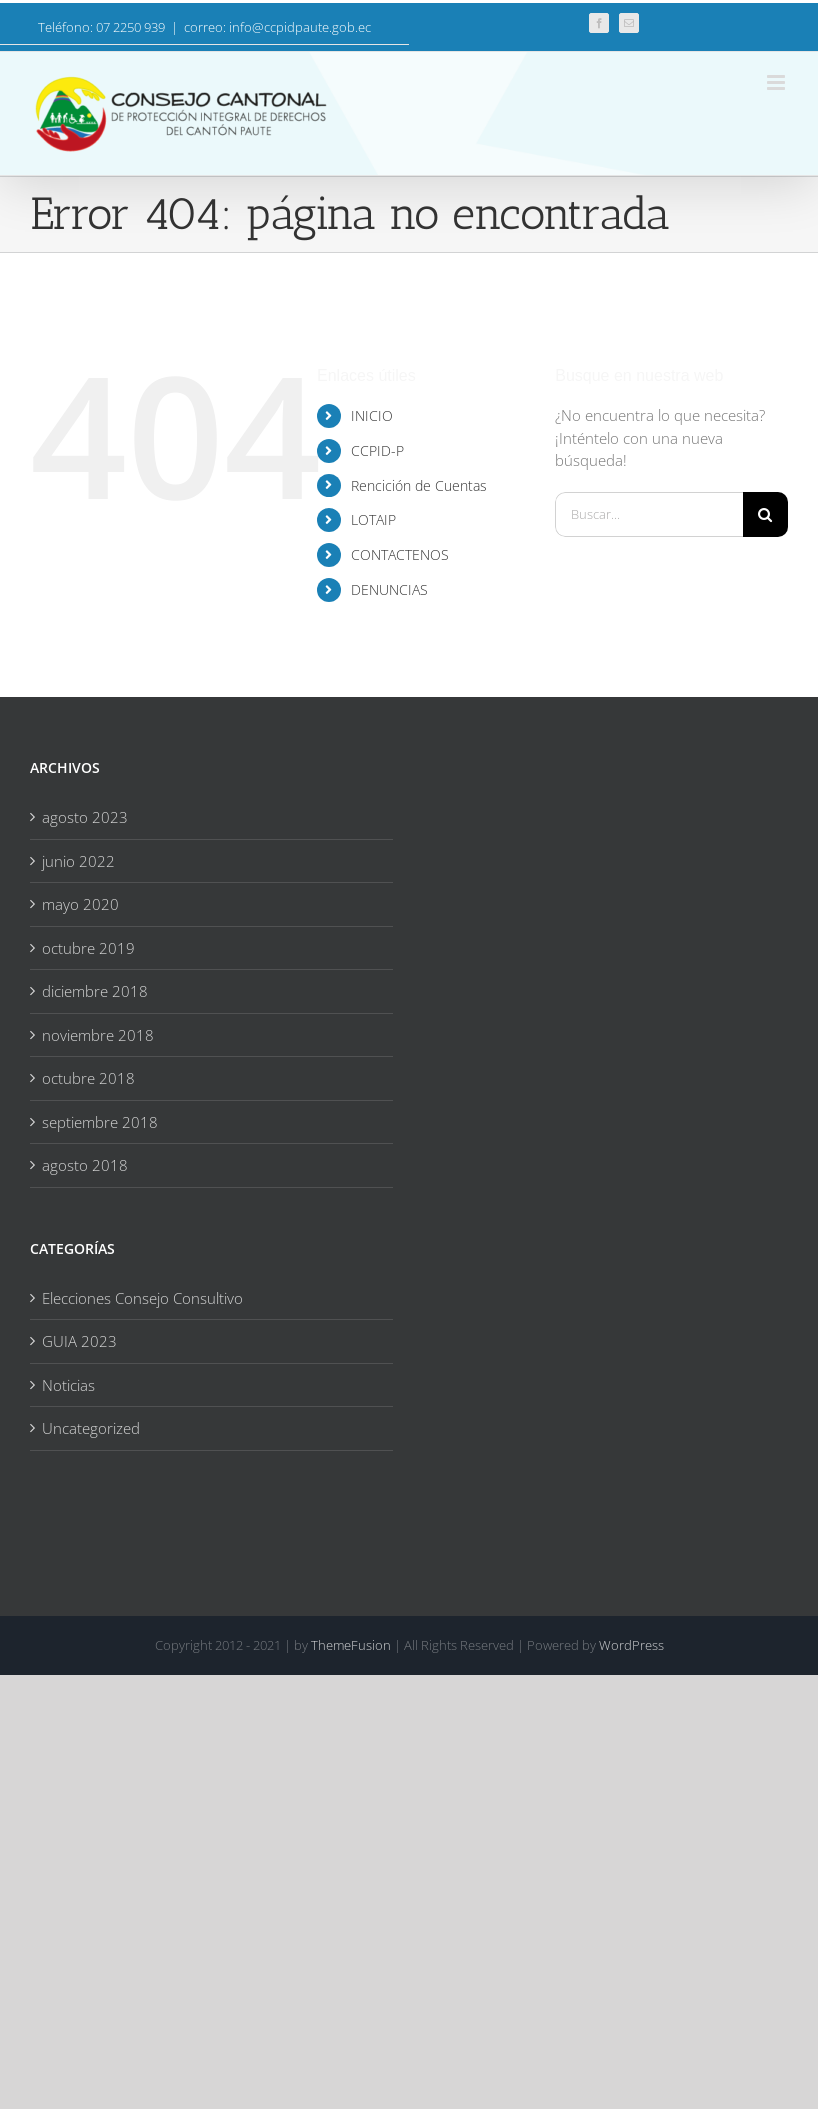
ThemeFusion (351, 1645)
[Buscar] (765, 514)
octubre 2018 (88, 1078)
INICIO (372, 415)
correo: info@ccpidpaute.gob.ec (277, 27)
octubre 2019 (88, 948)
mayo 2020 (80, 904)
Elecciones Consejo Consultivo (142, 1298)
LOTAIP (373, 519)
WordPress (631, 1645)
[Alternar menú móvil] (777, 82)
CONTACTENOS (400, 554)
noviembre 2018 (98, 1035)
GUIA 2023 (79, 1341)
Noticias (68, 1385)
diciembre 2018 (95, 991)
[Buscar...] (649, 514)
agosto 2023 (85, 817)
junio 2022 (78, 861)
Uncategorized (91, 1428)
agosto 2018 (85, 1165)
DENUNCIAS (389, 589)
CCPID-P (377, 450)
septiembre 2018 (100, 1122)
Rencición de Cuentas (419, 485)
